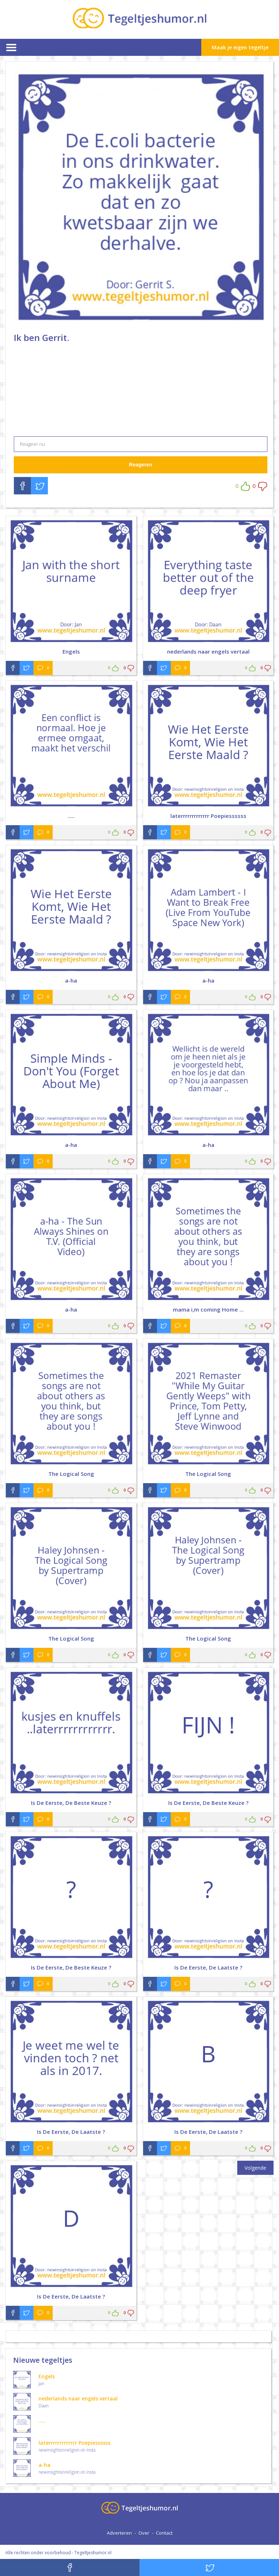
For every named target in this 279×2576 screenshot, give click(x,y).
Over (143, 2533)
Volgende (255, 2167)
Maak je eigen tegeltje (240, 47)
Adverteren (119, 2533)
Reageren (140, 465)
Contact (164, 2533)
